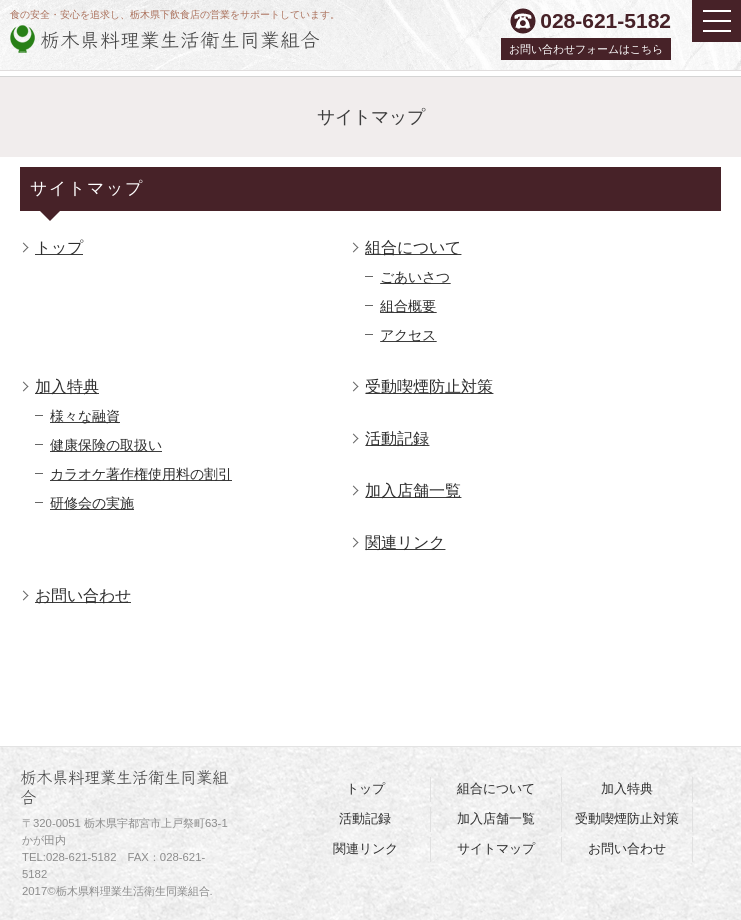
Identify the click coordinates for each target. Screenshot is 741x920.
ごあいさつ (415, 277)
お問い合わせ (83, 595)
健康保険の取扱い (106, 445)
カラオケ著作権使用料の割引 (141, 474)
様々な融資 (85, 416)
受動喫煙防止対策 (429, 386)
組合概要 (408, 306)
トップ (59, 247)
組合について (413, 247)
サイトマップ (496, 849)
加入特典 (67, 386)
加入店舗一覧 (413, 490)
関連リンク (405, 542)
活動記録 (397, 438)
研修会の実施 (92, 503)
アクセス (408, 335)
